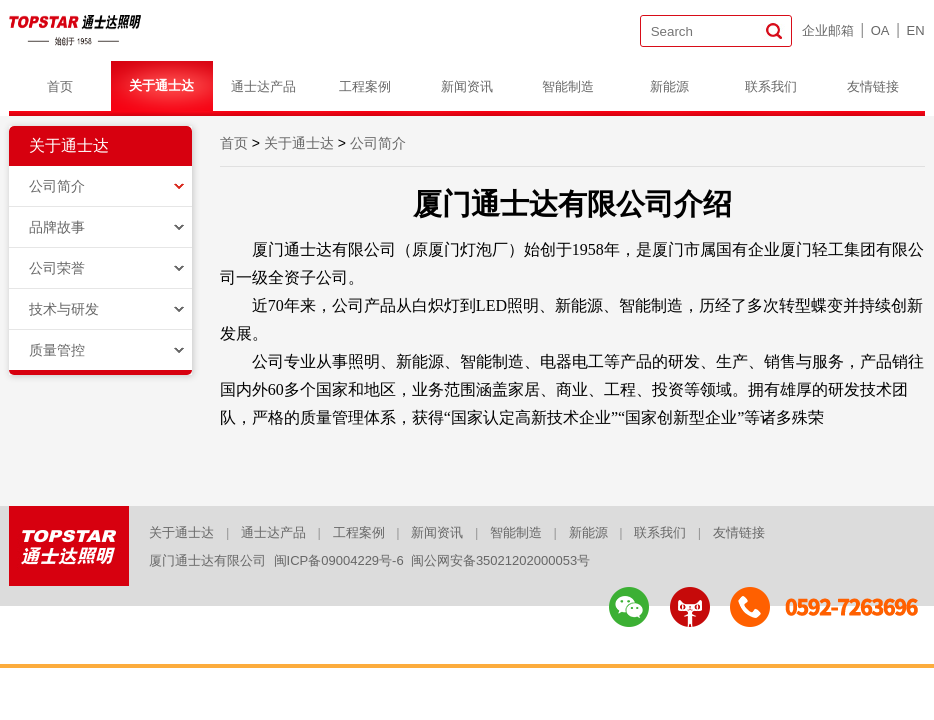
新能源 (669, 86)
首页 (60, 86)
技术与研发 (64, 309)
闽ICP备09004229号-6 (339, 560)
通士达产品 (263, 86)
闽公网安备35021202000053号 (500, 560)
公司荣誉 (57, 268)
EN (916, 30)
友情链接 (873, 86)
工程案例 (365, 86)
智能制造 (568, 86)
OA (880, 30)
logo (76, 30)
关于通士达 (161, 85)
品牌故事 (57, 227)
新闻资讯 (467, 86)
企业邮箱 (828, 30)
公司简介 (57, 186)
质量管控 (57, 350)
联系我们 (771, 86)
